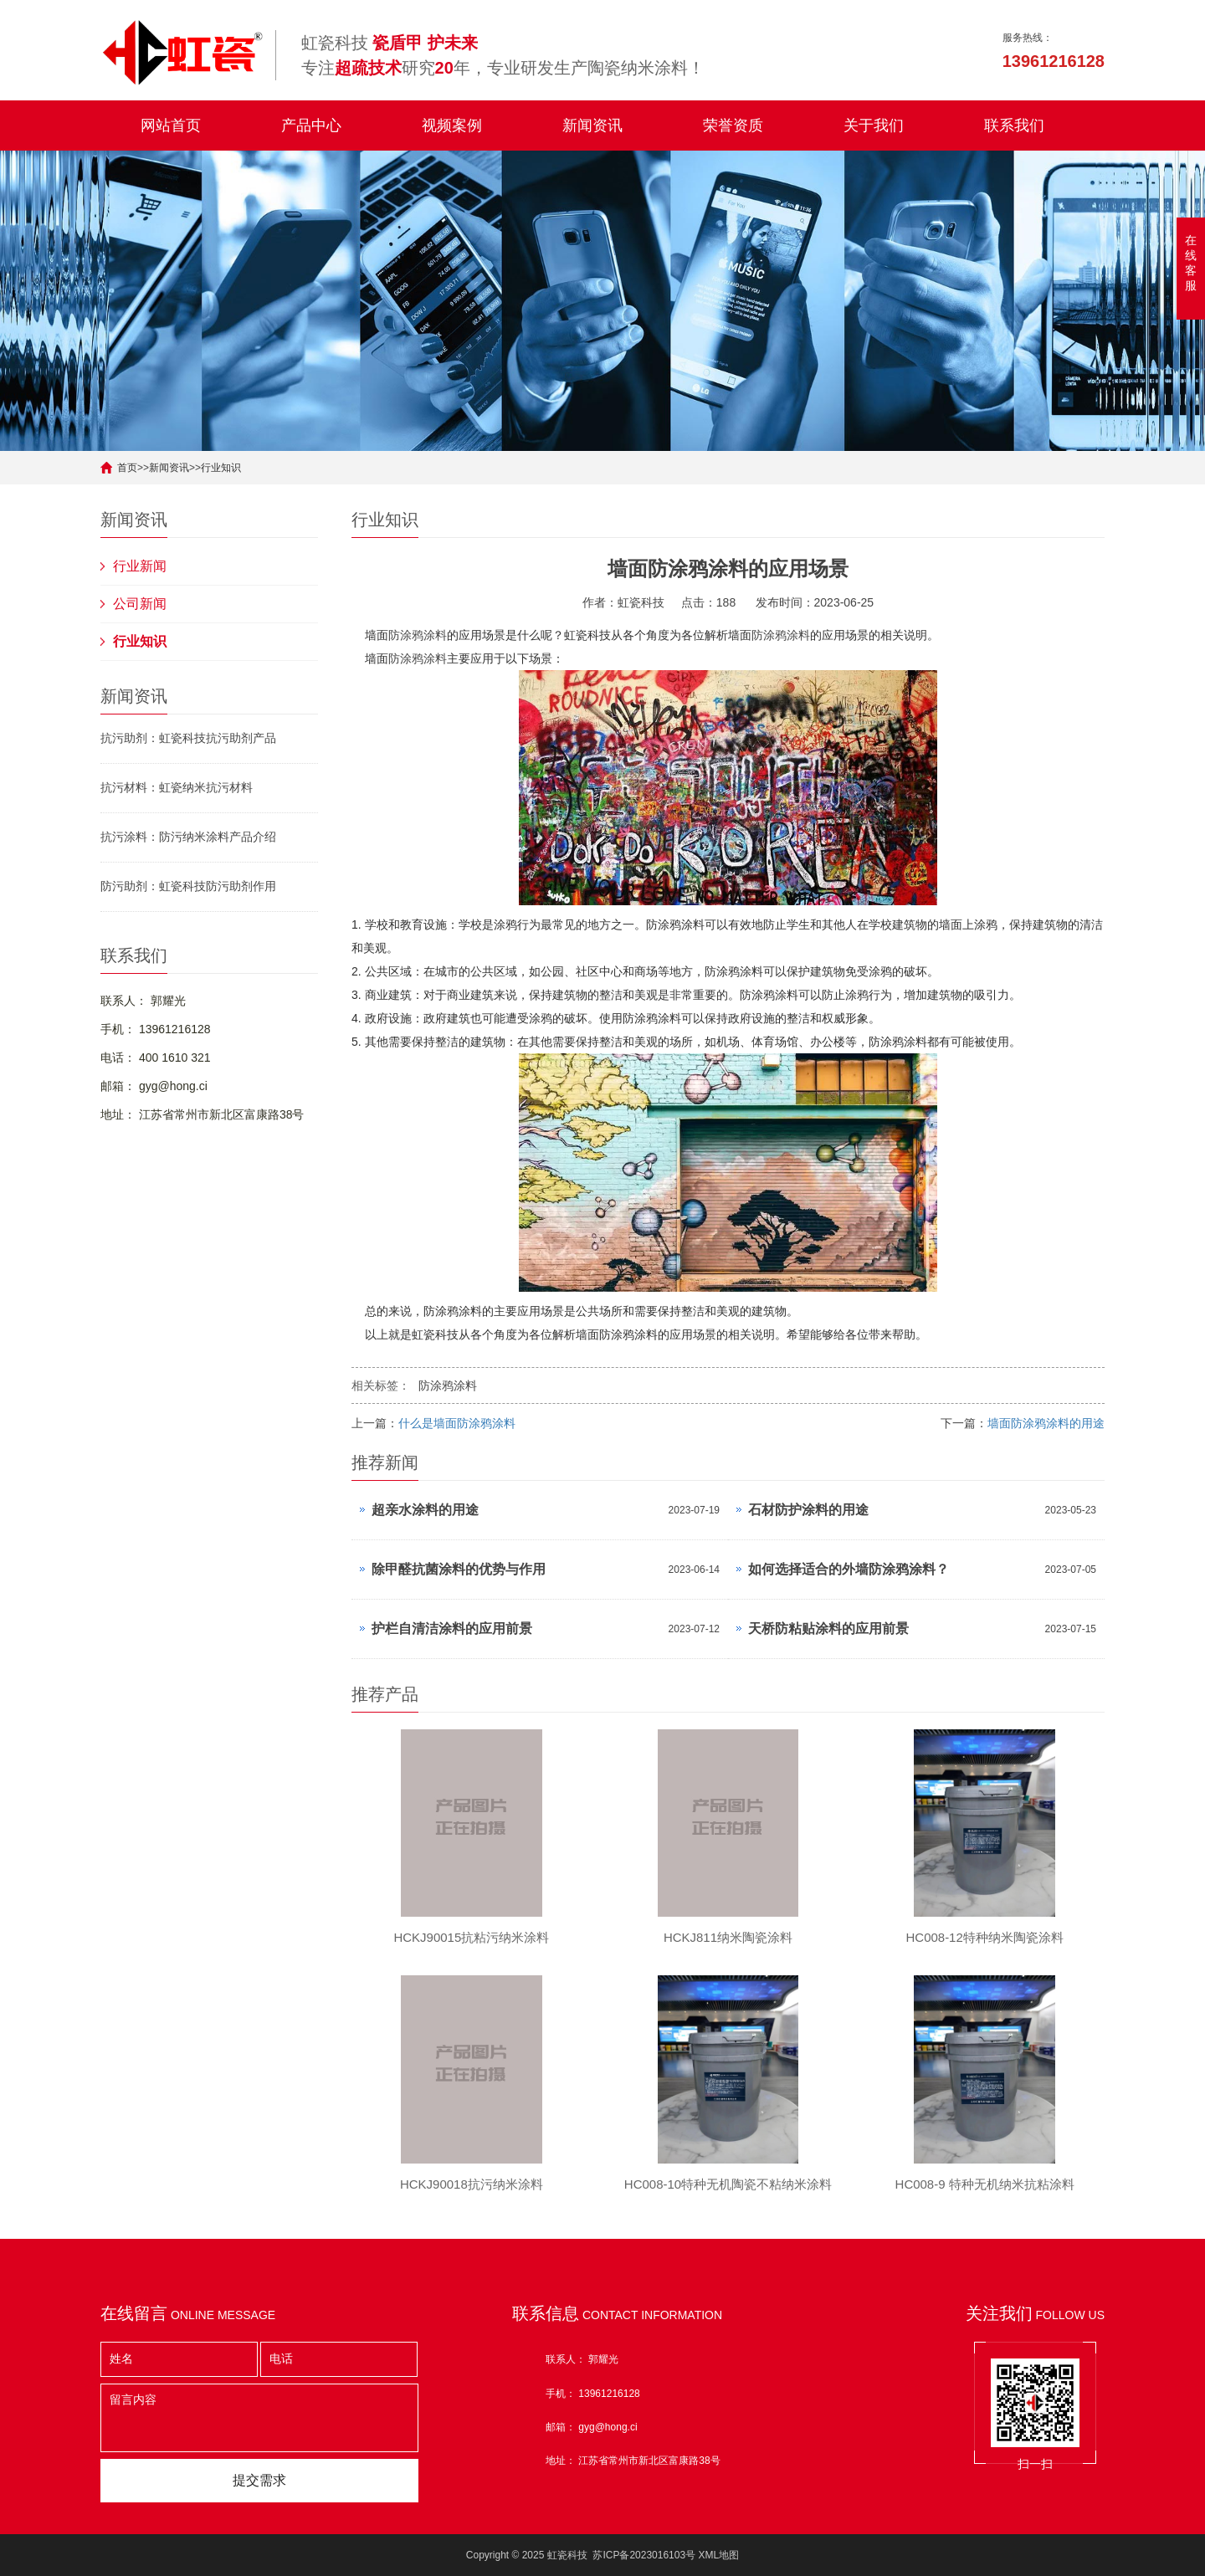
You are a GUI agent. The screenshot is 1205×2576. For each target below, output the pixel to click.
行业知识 (221, 468)
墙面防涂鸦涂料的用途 (1046, 1423)
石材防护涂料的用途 (808, 1510)
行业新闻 (140, 566)
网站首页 (171, 125)
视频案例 (452, 125)
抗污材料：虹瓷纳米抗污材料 (176, 787)
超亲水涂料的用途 (425, 1510)
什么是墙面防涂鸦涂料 (456, 1423)
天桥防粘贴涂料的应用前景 (828, 1628)
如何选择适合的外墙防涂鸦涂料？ (848, 1569)
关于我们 (874, 125)
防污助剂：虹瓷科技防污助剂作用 (188, 886)
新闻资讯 (592, 125)
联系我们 (1014, 125)
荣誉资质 (733, 125)
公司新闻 (140, 604)
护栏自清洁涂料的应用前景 (452, 1628)
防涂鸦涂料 (417, 635)
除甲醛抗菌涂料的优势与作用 (459, 1569)
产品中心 (311, 125)
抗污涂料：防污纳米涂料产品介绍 (188, 836)
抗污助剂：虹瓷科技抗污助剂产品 (188, 738)
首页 (127, 468)
